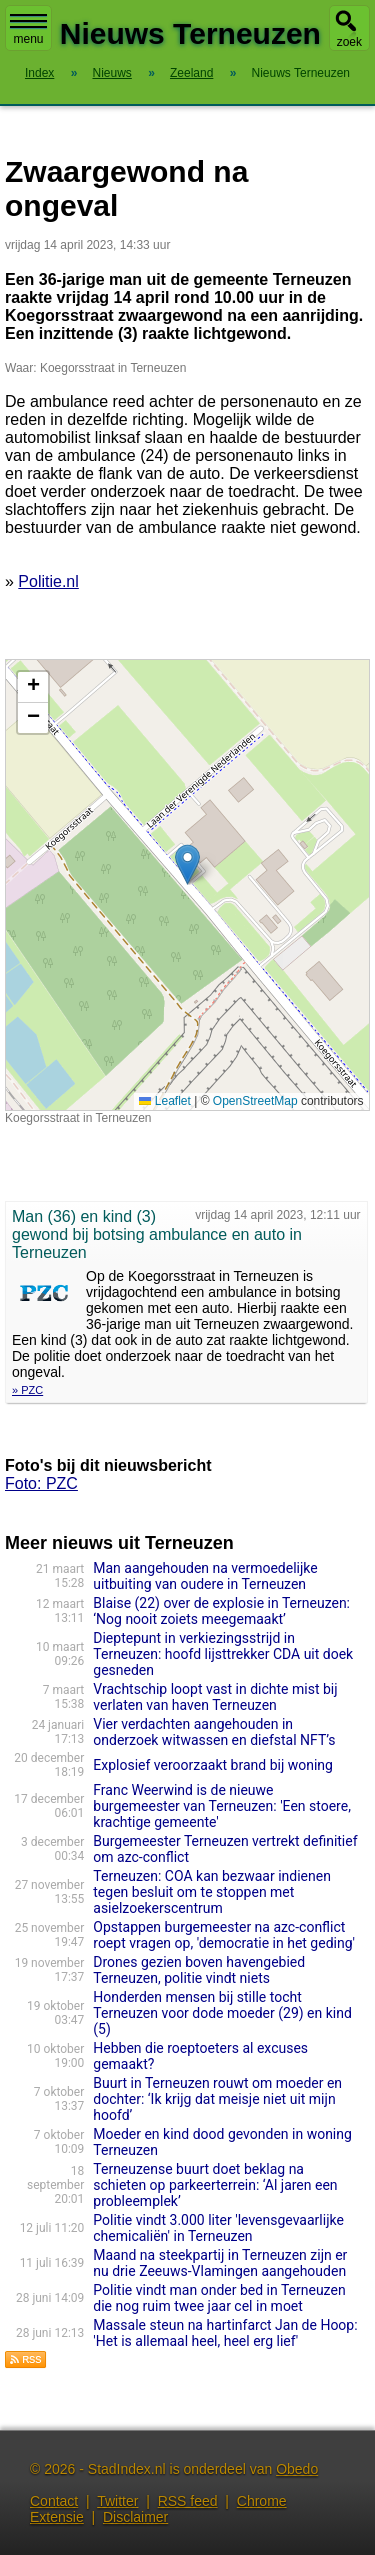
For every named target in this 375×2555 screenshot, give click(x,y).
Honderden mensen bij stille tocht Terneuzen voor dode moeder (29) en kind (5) (222, 2013)
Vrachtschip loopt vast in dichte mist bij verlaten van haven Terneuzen (215, 1697)
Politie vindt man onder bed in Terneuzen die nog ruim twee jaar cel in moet (219, 2298)
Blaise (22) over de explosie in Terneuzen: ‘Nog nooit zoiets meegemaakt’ (221, 1611)
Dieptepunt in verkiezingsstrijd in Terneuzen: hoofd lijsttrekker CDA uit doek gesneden (223, 1654)
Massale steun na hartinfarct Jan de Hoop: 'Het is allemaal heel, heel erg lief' (225, 2333)
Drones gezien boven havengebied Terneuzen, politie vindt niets (199, 1970)
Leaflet (164, 1101)
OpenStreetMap (255, 1101)
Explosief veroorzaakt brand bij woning (213, 1765)
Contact (54, 2501)
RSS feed (188, 2501)
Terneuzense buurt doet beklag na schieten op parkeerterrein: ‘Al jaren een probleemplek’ (215, 2185)
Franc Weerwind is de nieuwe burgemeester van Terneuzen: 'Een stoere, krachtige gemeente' (222, 1806)
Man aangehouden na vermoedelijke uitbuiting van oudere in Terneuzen (205, 1576)
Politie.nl (48, 581)
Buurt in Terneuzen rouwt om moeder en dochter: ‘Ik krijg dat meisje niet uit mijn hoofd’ (217, 2099)
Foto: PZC (41, 1483)
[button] (187, 864)
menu (28, 30)
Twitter (117, 2501)
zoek (349, 42)
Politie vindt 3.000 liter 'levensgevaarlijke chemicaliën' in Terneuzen (218, 2228)
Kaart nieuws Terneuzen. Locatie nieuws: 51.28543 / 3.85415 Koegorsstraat (185, 885)
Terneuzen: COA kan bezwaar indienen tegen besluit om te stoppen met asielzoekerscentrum (212, 1892)
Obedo (297, 2469)
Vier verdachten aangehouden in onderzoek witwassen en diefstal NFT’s (214, 1732)
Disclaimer (135, 2517)
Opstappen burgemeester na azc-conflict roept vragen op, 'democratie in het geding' (224, 1935)
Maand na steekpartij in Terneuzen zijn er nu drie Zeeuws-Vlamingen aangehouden (220, 2263)
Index (39, 73)
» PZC (27, 1390)
